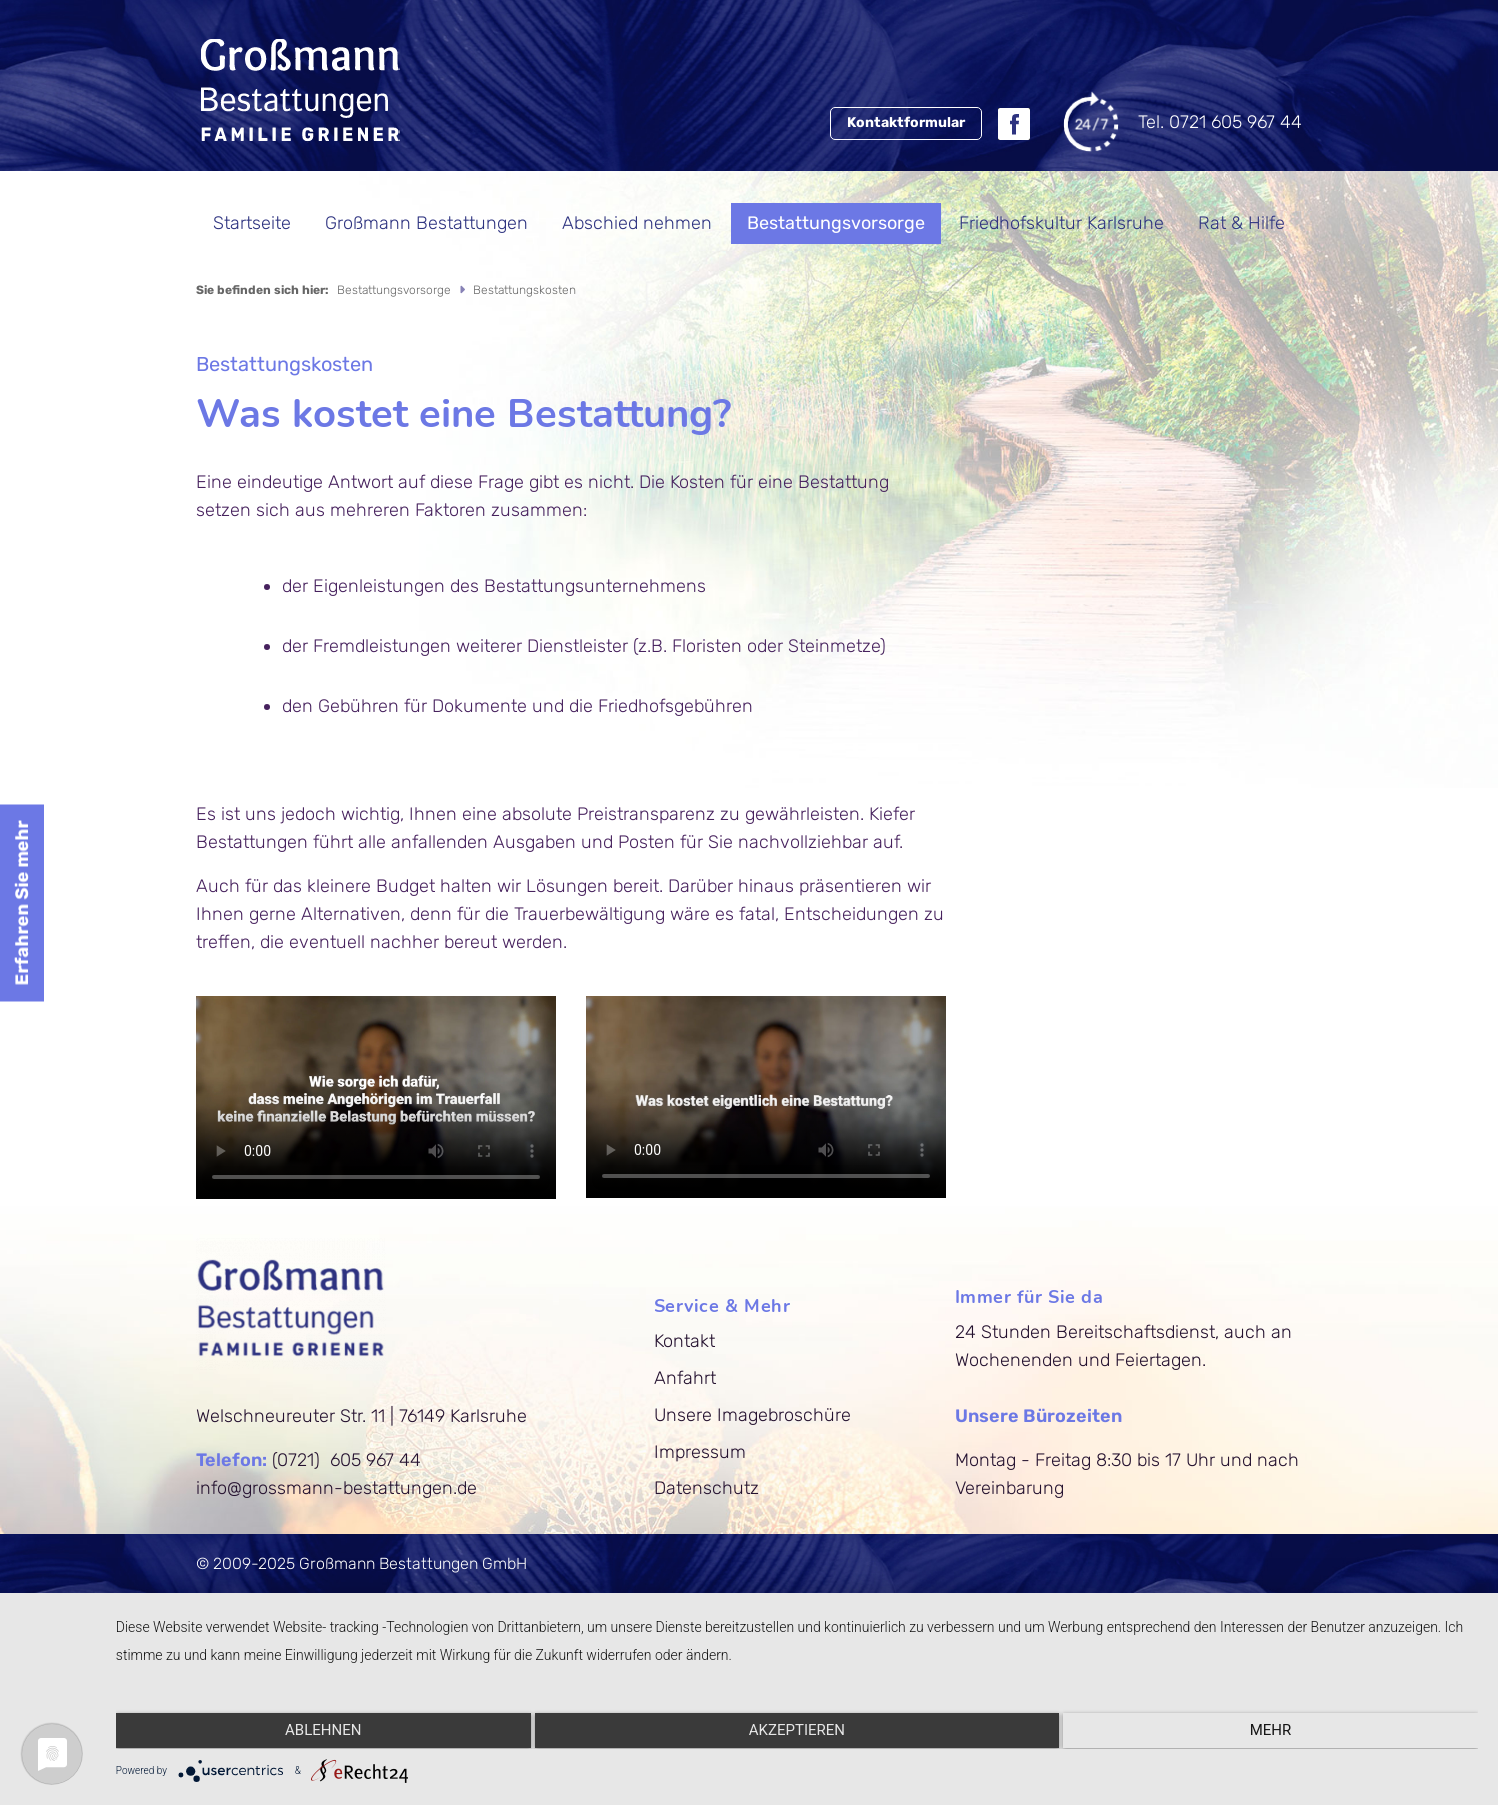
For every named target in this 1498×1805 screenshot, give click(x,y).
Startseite (252, 223)
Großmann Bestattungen (426, 223)
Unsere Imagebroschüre (760, 1415)
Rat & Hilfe (1241, 223)
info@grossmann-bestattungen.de (337, 1488)
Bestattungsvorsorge (836, 223)
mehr (1276, 1732)
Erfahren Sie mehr (22, 902)
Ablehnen (322, 1732)
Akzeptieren (799, 1732)
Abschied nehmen (637, 223)
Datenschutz (714, 1488)
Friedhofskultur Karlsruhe (1061, 223)
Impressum (708, 1452)
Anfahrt (693, 1378)
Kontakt (692, 1341)
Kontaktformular (903, 121)
